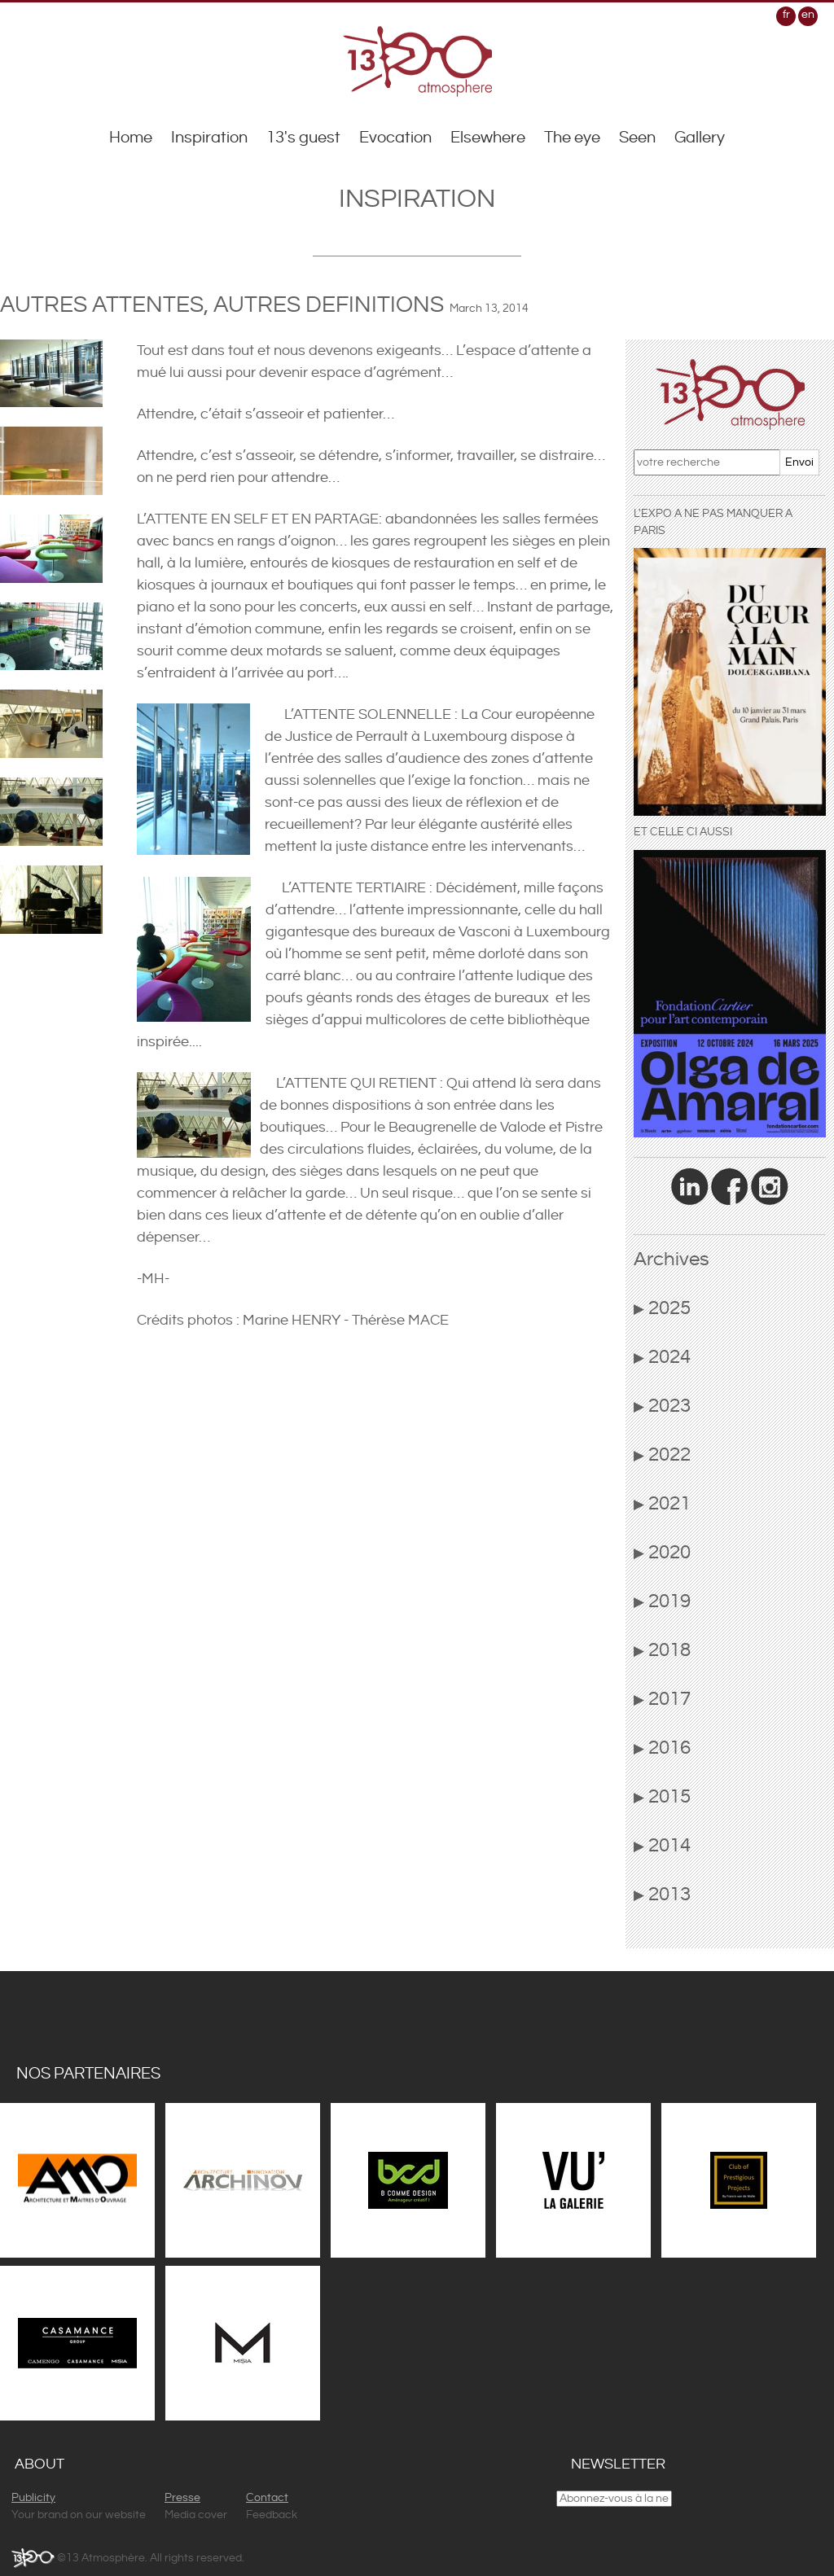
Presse (182, 2498)
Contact (267, 2498)
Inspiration (209, 138)
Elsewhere (487, 138)
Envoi (799, 462)
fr (786, 14)
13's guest (303, 138)
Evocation (395, 138)
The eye (572, 138)
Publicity (33, 2498)
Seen (637, 138)
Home (130, 138)
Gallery (699, 138)
